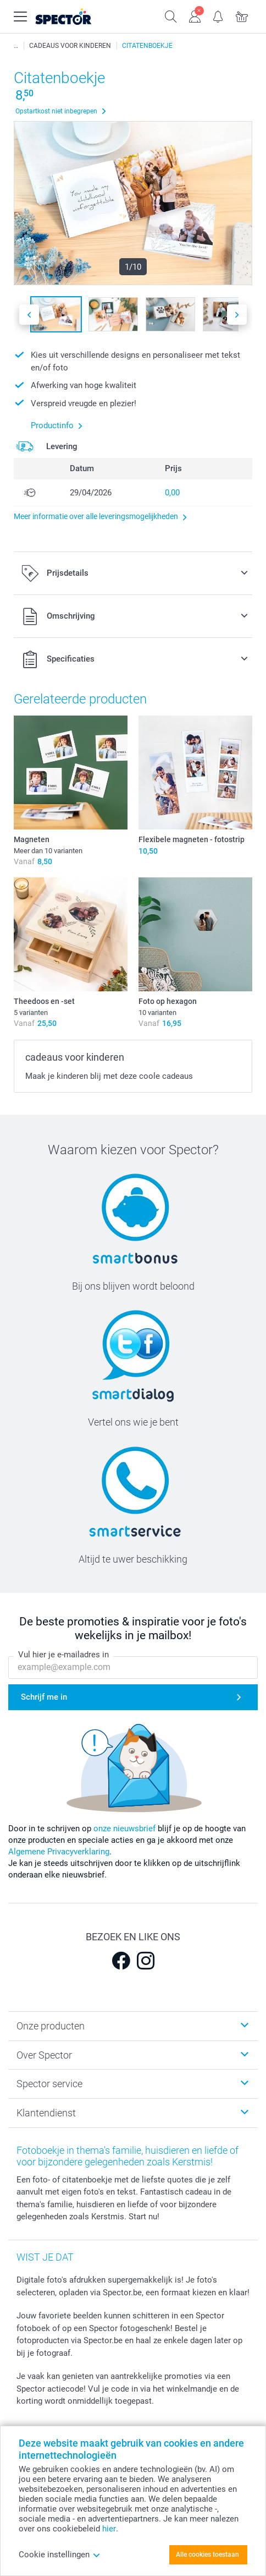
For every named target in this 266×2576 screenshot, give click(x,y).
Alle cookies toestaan (207, 2554)
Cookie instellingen (60, 2554)
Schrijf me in (44, 1697)
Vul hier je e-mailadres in (63, 1655)
